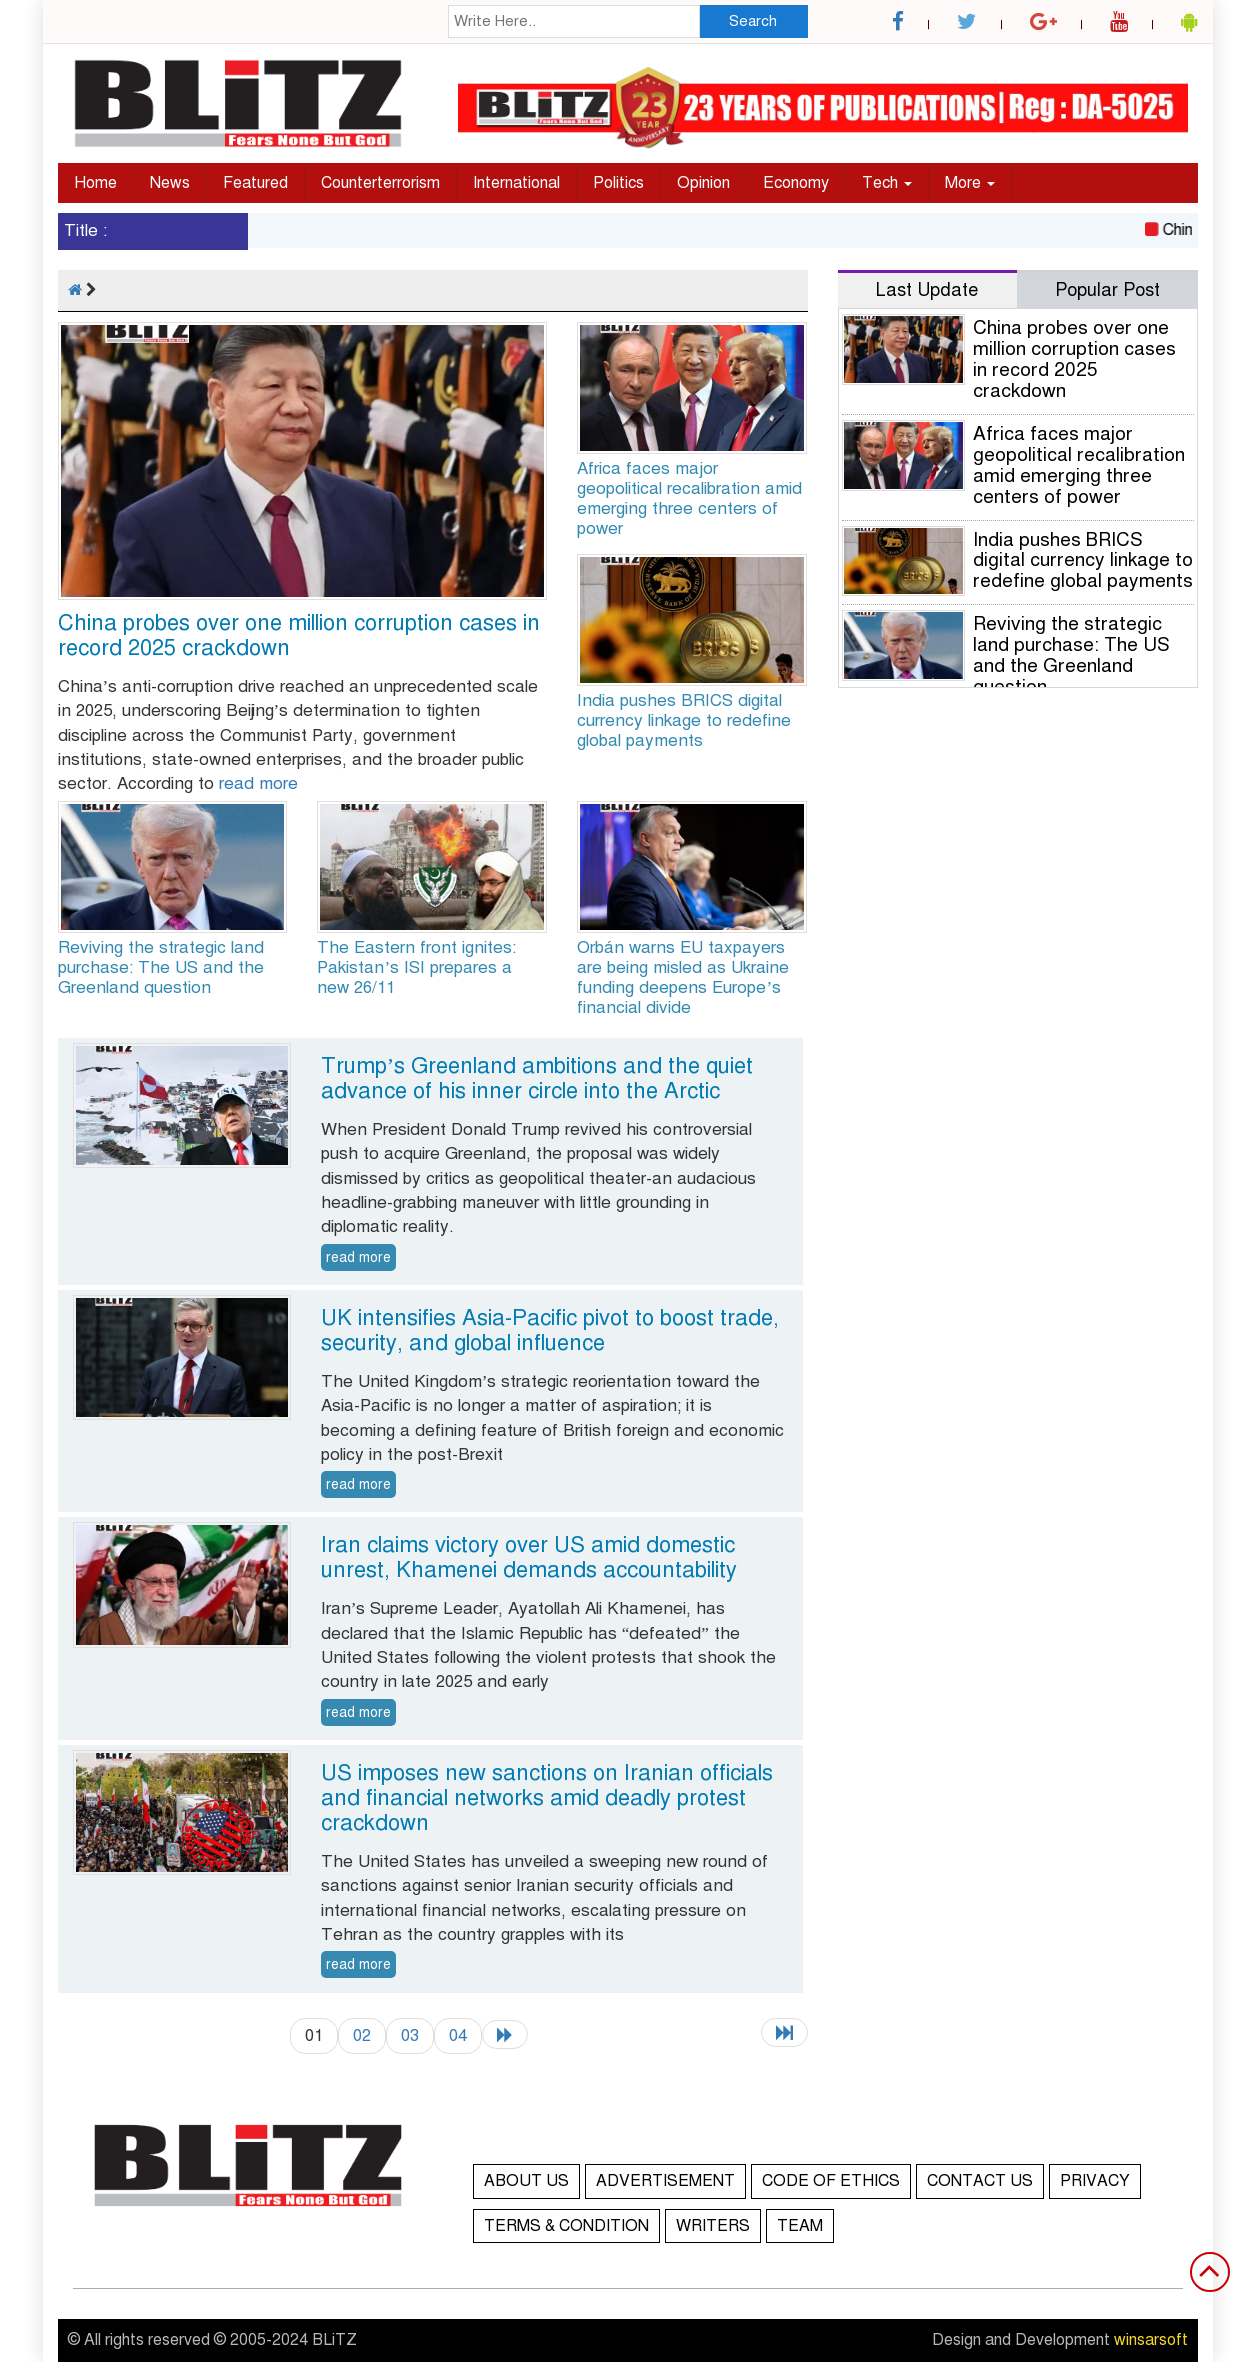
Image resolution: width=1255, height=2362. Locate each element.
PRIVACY (1095, 2181)
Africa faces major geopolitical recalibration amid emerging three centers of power (689, 498)
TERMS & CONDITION (566, 2226)
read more (258, 783)
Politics (618, 183)
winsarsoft (1151, 2340)
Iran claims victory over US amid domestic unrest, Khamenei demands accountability (529, 1557)
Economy (796, 183)
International (516, 183)
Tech (887, 183)
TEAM (800, 2226)
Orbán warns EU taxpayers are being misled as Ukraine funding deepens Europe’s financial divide (683, 977)
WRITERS (713, 2226)
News (170, 183)
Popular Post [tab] (1107, 290)
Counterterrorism (380, 183)
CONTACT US (980, 2181)
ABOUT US (526, 2181)
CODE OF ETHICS (831, 2181)
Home (95, 183)
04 (458, 2035)
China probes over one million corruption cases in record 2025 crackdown (299, 635)
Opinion (703, 183)
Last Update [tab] (927, 290)
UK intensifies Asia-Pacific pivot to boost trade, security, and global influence (550, 1330)
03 (410, 2035)
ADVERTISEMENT (665, 2181)
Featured (255, 183)
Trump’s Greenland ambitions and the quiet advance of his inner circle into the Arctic (537, 1078)
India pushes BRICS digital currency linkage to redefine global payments (684, 720)
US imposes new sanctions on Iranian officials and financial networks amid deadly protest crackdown (547, 1797)
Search (753, 21)
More (970, 183)
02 (362, 2035)
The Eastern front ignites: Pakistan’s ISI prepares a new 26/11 (416, 967)
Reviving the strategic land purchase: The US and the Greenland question (161, 967)
